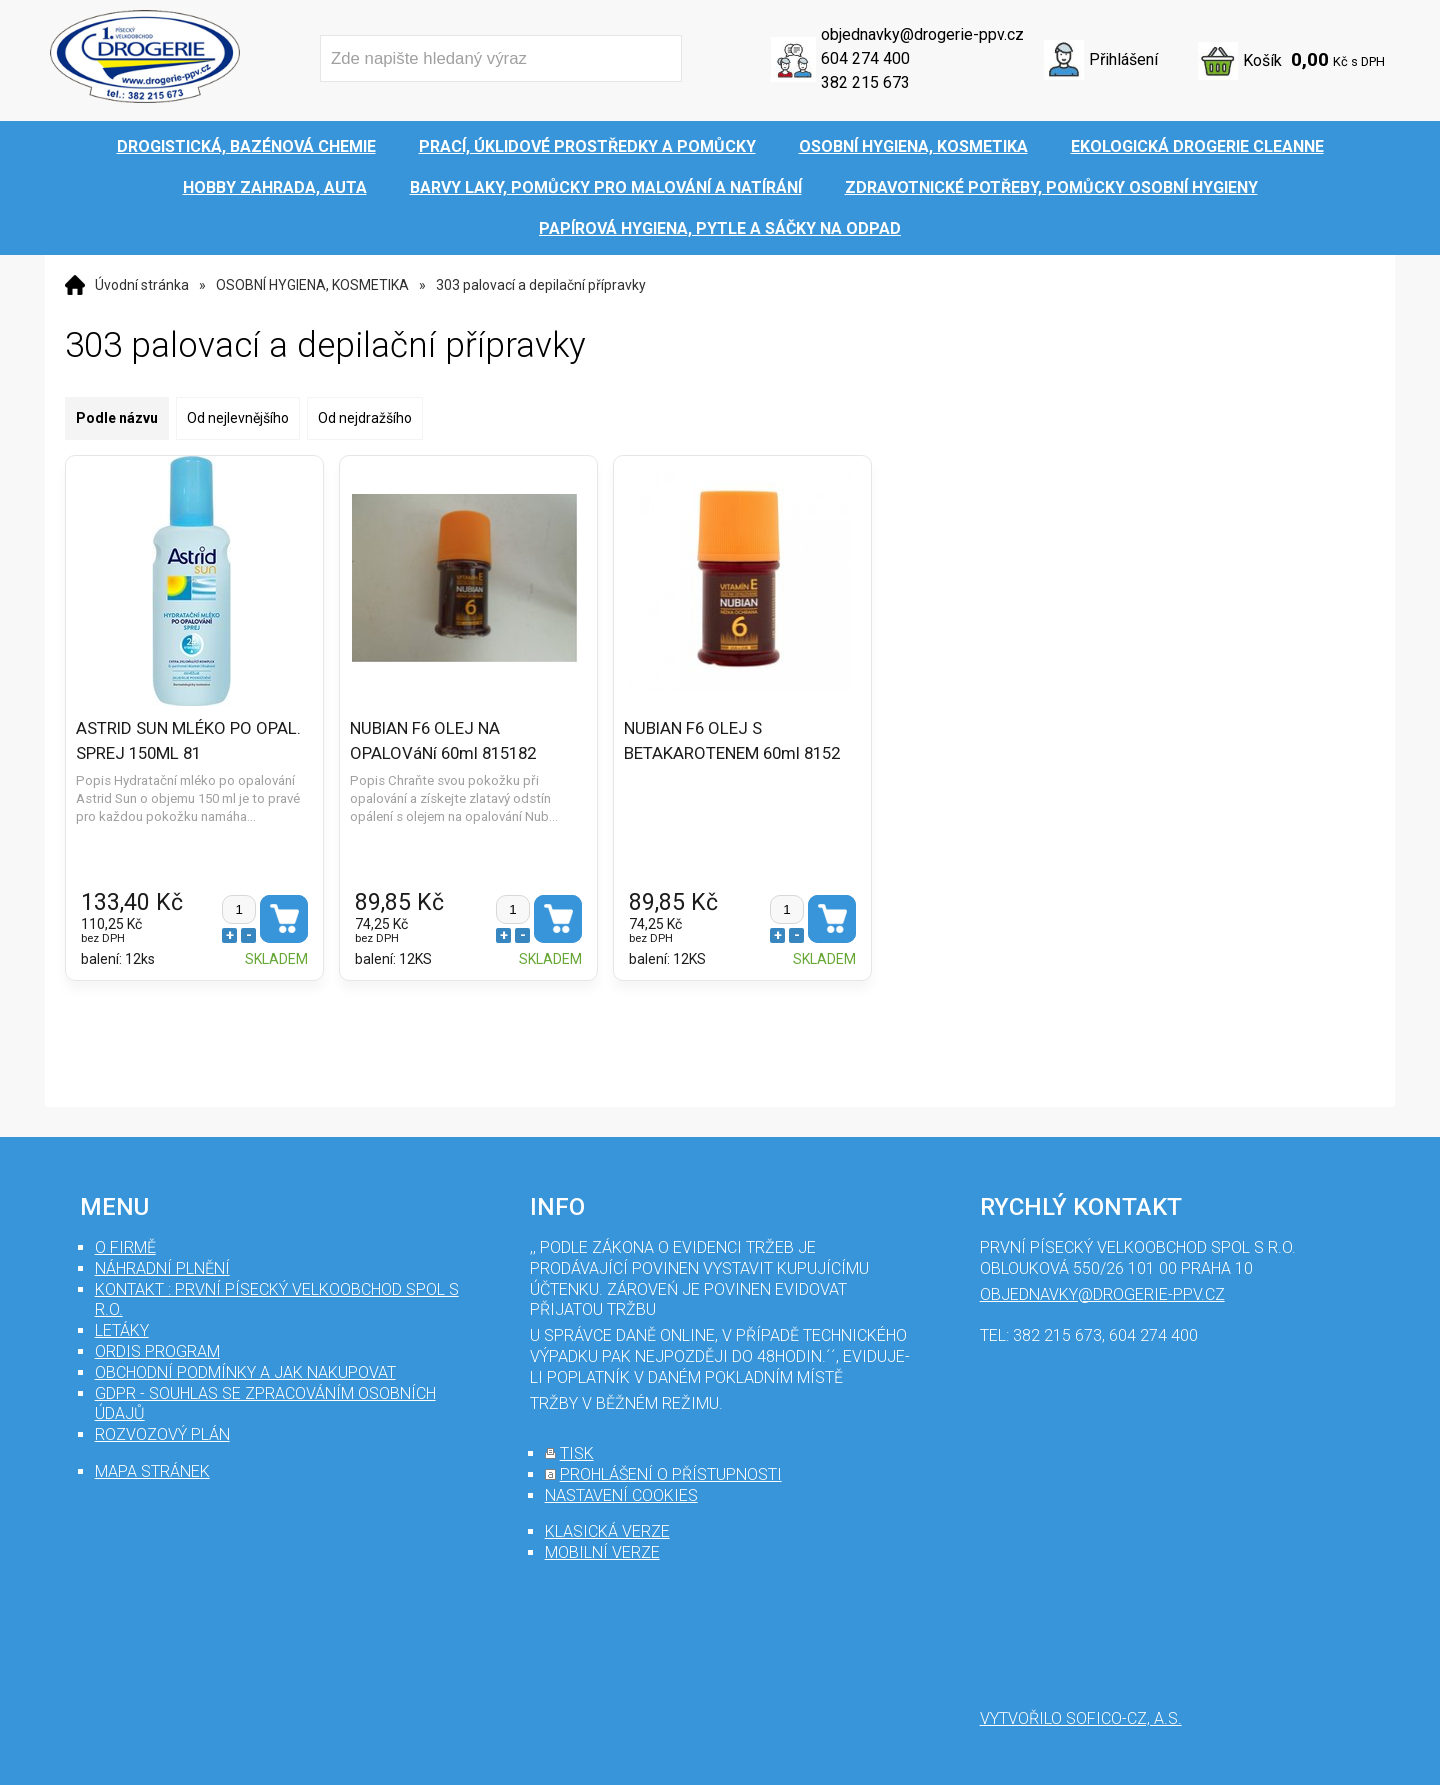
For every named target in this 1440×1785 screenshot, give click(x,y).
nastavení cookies (621, 1495)
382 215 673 (865, 82)
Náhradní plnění (162, 1268)
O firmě (125, 1247)
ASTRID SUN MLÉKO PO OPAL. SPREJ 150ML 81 (188, 740)
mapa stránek (152, 1471)
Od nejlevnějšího (238, 418)
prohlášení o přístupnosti (671, 1474)
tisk (577, 1453)
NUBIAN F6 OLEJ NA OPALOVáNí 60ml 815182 (434, 740)
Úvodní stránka (142, 285)
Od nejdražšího (365, 418)
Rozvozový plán (162, 1434)
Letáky (122, 1330)
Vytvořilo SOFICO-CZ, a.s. (1081, 1718)
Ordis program (157, 1351)
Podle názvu (117, 418)
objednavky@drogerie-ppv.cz (922, 34)
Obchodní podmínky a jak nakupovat (245, 1372)
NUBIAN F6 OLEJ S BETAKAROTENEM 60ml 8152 (714, 740)
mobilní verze (602, 1552)
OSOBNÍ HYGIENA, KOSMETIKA (312, 285)
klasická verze (607, 1531)
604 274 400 (865, 58)
